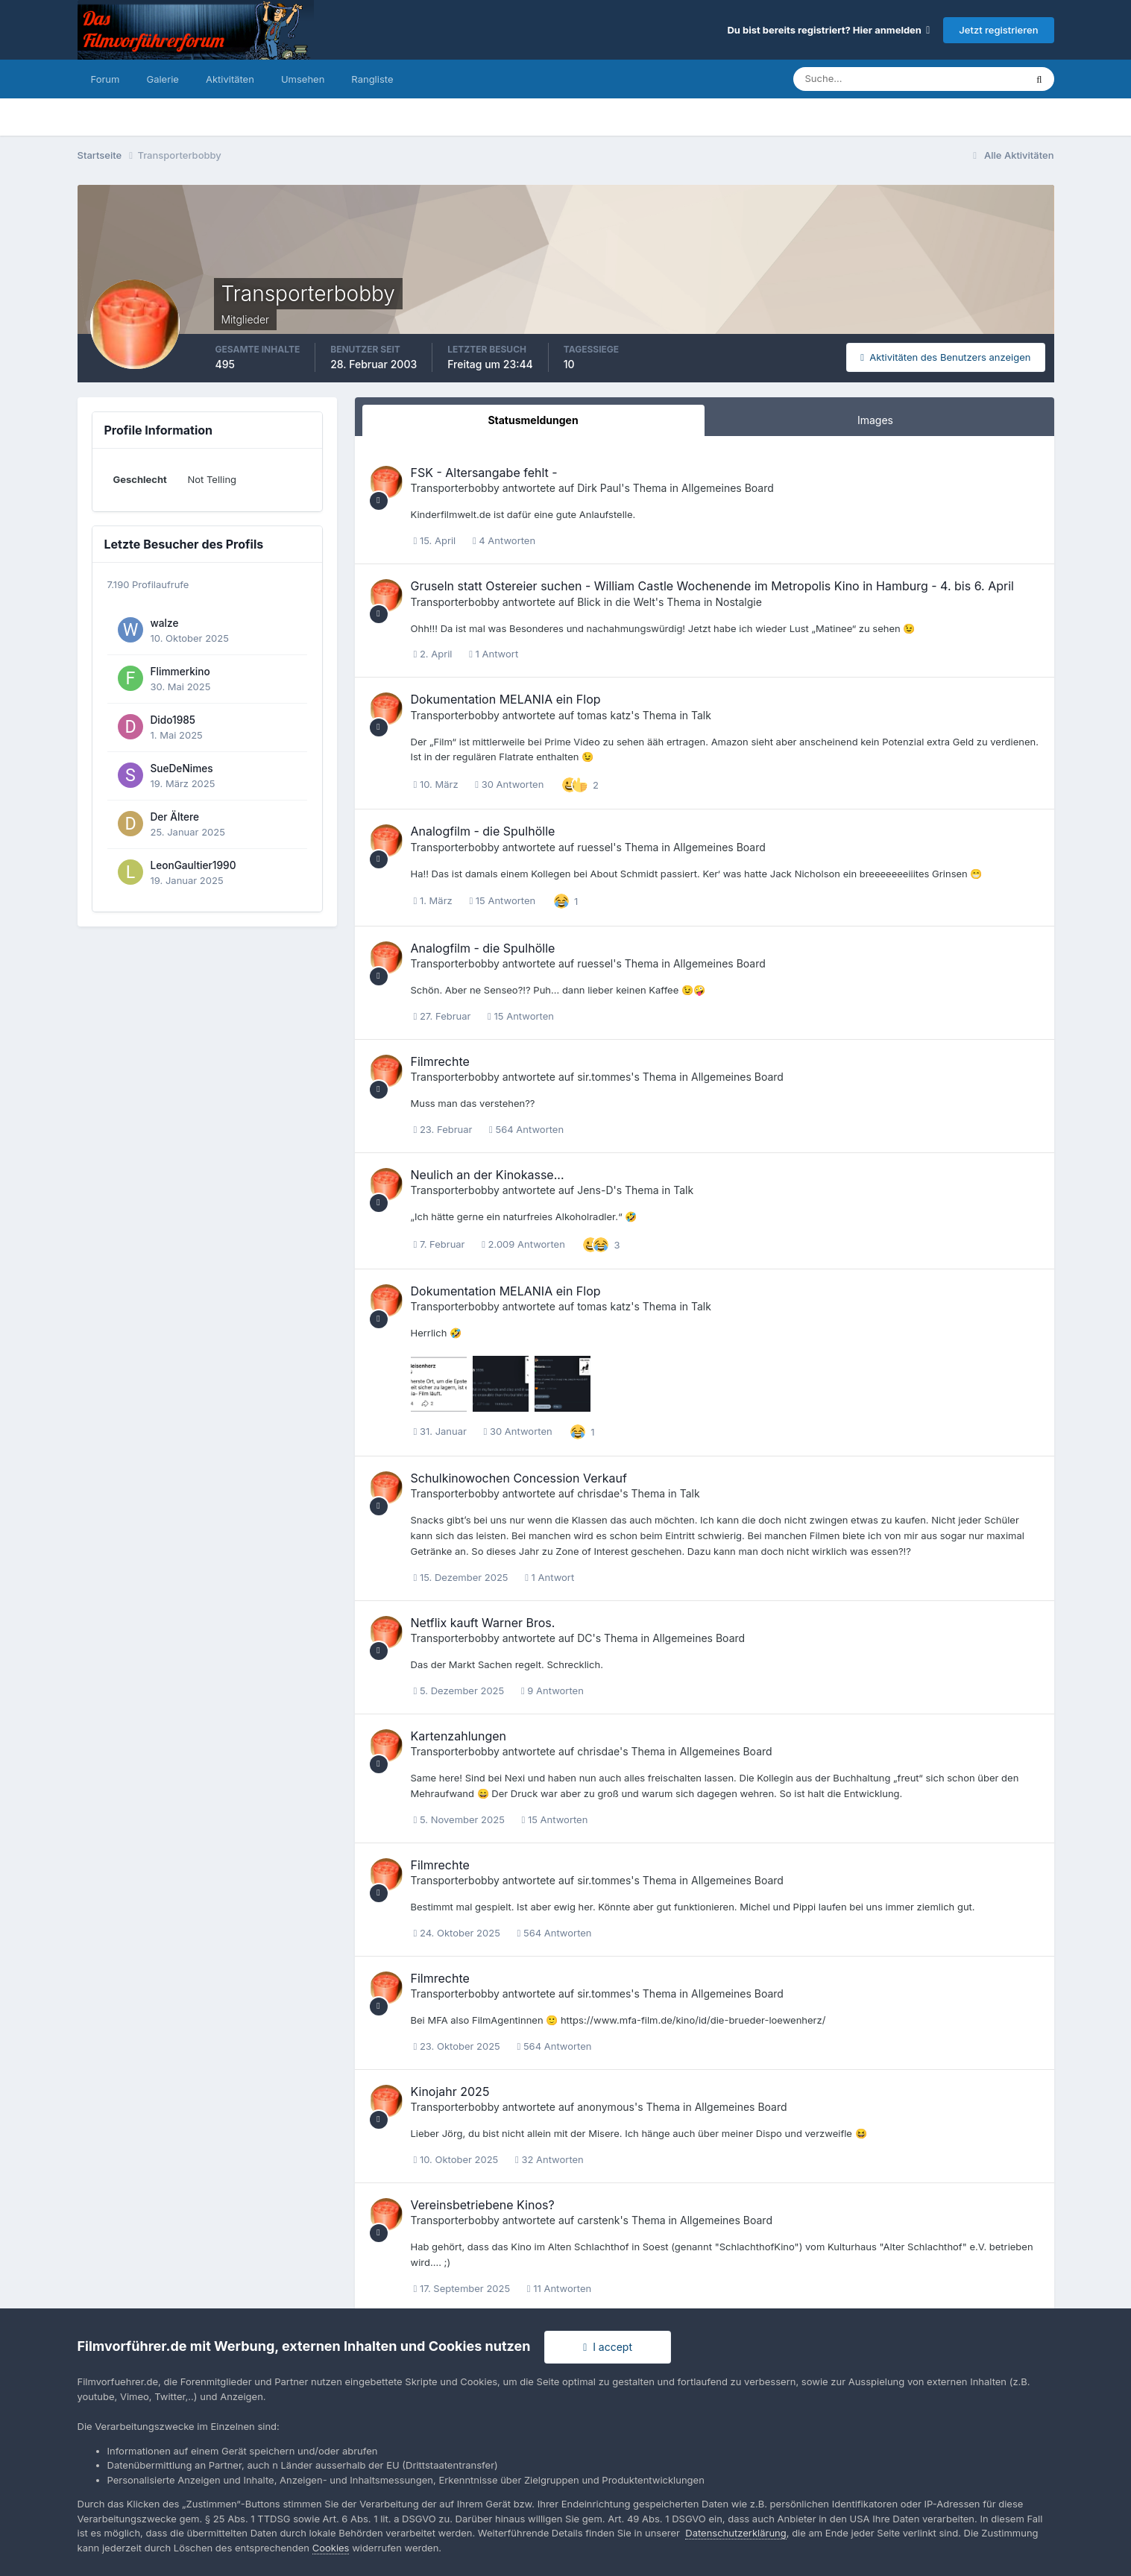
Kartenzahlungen (459, 1736)
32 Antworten (549, 2159)
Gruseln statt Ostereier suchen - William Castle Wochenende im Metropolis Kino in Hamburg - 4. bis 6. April (712, 585)
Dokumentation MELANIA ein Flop (506, 699)
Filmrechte (440, 1061)
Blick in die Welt (616, 602)
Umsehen (302, 79)
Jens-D (595, 1190)
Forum (105, 79)
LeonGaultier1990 (193, 865)
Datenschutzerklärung (735, 2533)
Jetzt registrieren (998, 30)
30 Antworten (509, 784)
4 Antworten (504, 540)
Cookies (331, 2548)
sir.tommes (604, 1076)
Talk (701, 715)
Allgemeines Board (727, 488)
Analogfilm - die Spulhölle (483, 831)
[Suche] (857, 79)
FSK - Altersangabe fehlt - (484, 472)
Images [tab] (875, 420)
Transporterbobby (455, 488)
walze (165, 623)
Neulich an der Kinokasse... (487, 1174)
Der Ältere (175, 817)
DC (584, 1638)
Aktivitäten (230, 79)
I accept (607, 2346)
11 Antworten (559, 2288)
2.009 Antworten (523, 1244)
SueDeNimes (182, 768)
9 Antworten (552, 1690)
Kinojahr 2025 (450, 2091)
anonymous (605, 2106)
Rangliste (372, 79)
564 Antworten (526, 1129)
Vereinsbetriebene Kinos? (483, 2204)
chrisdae (598, 1493)
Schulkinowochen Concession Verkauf (519, 1478)
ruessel (595, 847)
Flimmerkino (180, 672)
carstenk (598, 2220)
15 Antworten (502, 900)
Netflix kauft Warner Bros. (483, 1622)
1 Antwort (493, 654)
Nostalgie (738, 602)
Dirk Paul (599, 488)
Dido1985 (173, 720)
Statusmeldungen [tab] (533, 420)
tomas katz (604, 715)
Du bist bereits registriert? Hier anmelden (828, 30)
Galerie (162, 79)
